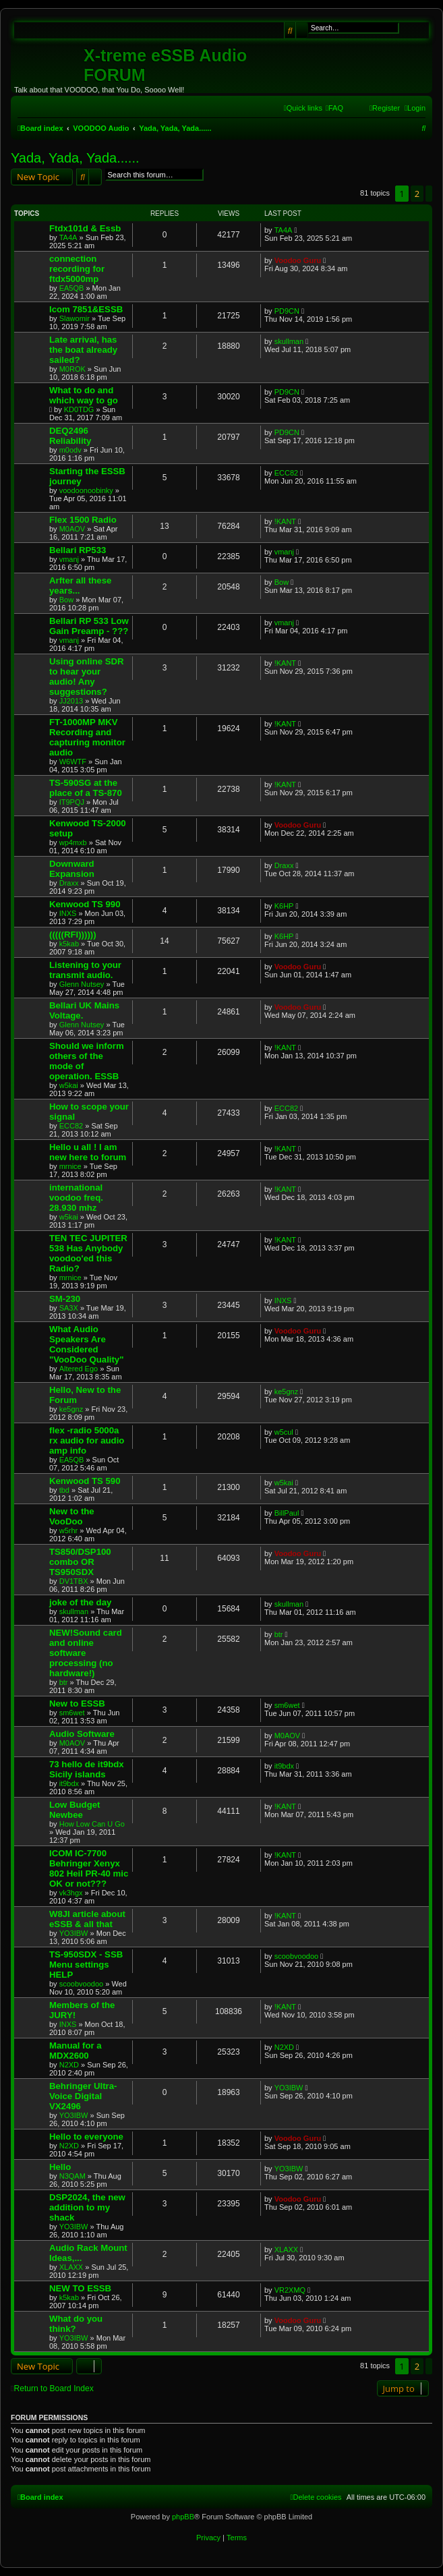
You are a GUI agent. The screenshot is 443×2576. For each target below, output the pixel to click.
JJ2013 (71, 701)
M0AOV (72, 529)
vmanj (69, 559)
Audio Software (82, 1734)
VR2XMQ (289, 2290)
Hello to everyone (86, 2136)
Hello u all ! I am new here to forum (87, 1152)
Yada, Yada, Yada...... (75, 157)
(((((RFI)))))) (72, 934)
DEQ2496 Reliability (70, 436)
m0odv (70, 450)
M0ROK (72, 369)
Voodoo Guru (297, 260)
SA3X (68, 1308)
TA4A (68, 237)
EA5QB (71, 288)
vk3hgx (71, 1893)
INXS (68, 913)
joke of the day (80, 1602)
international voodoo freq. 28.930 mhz (76, 1197)
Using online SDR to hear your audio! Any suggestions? (86, 676)
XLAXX (71, 2267)
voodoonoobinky (86, 490)
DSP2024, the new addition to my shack (87, 2207)
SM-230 (64, 1299)
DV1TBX (73, 1581)
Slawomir (74, 318)
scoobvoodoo (81, 1984)
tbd (64, 1490)
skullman (288, 341)
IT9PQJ (71, 802)
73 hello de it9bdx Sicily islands (86, 1769)
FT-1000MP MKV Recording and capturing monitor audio (87, 737)
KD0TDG (79, 409)
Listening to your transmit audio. (85, 970)
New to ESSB (77, 1703)
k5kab (69, 944)
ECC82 (286, 473)
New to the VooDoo (71, 1516)
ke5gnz (71, 1409)
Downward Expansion (71, 869)
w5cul (283, 1432)
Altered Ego (78, 1369)
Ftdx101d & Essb (85, 228)
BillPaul (286, 1513)
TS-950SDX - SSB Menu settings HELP (86, 1964)
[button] (428, 193)
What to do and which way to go (83, 395)
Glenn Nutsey (82, 984)
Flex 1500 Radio (83, 520)
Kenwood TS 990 (85, 904)
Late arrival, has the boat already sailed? (83, 350)
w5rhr (68, 1530)
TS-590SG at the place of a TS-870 (85, 788)
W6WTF (72, 761)
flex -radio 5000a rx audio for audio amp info (86, 1440)
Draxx (69, 883)
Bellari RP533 (77, 550)
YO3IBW (73, 1933)
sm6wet (72, 1713)
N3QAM (72, 2176)
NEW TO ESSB (80, 2288)
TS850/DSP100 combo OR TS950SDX (80, 1562)
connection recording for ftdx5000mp (77, 269)
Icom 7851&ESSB (86, 309)
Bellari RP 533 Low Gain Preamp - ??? (89, 626)
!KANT (285, 521)
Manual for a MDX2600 (75, 2050)
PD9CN (286, 311)
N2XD (69, 2065)
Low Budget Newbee (74, 1810)
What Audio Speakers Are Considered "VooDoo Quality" (86, 1344)
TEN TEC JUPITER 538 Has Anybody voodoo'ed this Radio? (88, 1253)
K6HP (284, 906)
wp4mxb (73, 842)
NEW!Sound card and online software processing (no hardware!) (85, 1653)
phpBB (183, 2517)
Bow (66, 600)
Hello (60, 2167)
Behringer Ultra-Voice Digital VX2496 (83, 2096)
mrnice (70, 1166)
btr (63, 1682)
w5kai (68, 1085)
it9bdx (69, 1783)
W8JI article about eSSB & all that (87, 1919)
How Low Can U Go (92, 1824)
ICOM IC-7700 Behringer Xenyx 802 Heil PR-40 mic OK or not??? (88, 1868)
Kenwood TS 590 (85, 1481)
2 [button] (417, 194)
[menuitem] (334, 108)
